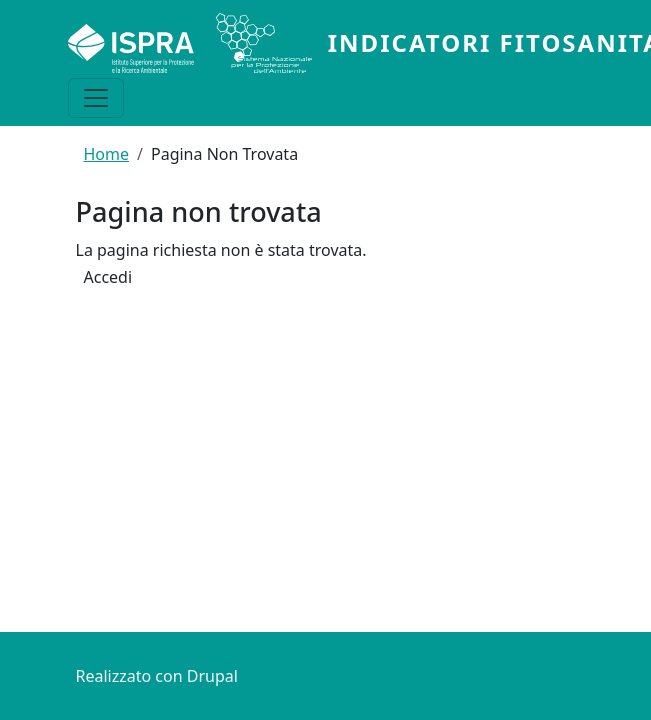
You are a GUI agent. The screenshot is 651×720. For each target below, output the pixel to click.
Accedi (108, 278)
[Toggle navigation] (96, 98)
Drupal (212, 676)
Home (107, 154)
